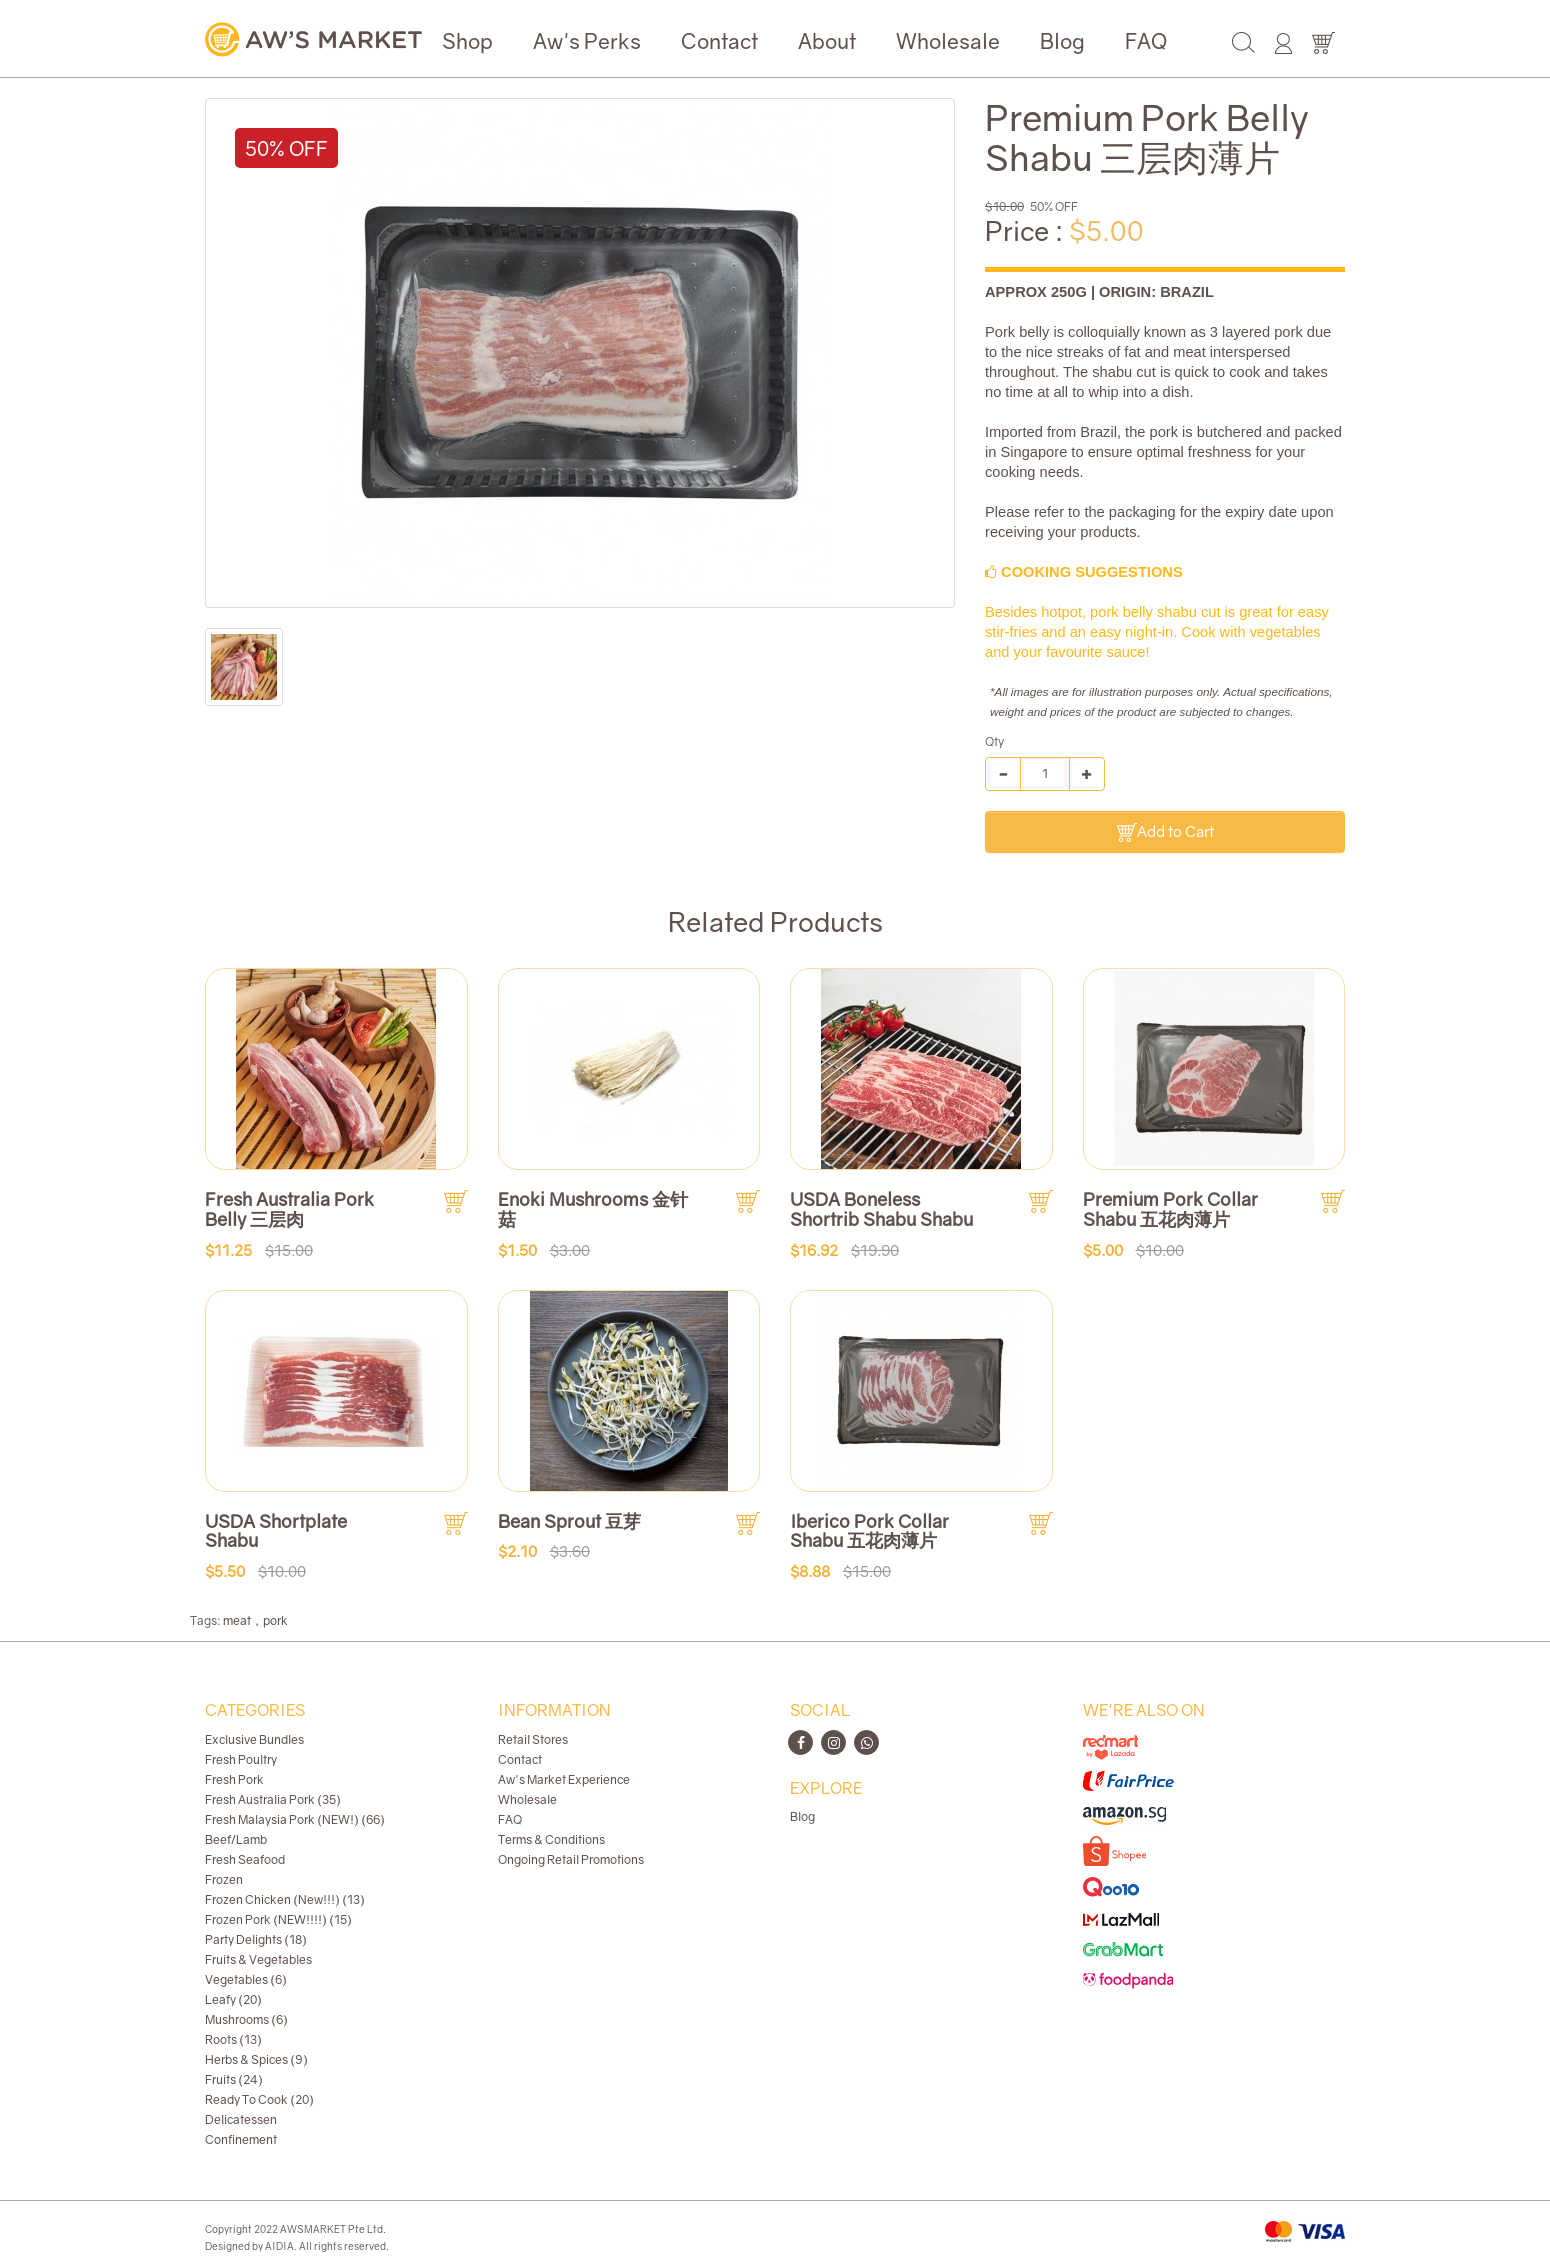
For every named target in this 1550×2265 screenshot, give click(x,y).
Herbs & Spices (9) (256, 2059)
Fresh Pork (234, 1779)
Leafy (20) (233, 1999)
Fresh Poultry (241, 1759)
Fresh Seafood (245, 1859)
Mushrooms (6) (246, 2019)
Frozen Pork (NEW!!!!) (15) (278, 1919)
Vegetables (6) (246, 1979)
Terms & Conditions (551, 1839)
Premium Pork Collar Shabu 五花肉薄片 (1170, 1209)
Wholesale (948, 41)
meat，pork (255, 1620)
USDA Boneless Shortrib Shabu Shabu (881, 1209)
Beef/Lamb (236, 1839)
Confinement (241, 2139)
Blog (1062, 41)
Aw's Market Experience (564, 1779)
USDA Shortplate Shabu (276, 1531)
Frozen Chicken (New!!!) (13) (285, 1899)
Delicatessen (241, 2119)
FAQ (1146, 41)
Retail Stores (533, 1739)
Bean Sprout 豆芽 (569, 1521)
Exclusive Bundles (254, 1739)
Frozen (224, 1879)
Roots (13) (233, 2039)
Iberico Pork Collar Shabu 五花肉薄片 (869, 1531)
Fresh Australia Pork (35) (273, 1799)
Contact (719, 41)
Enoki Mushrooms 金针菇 (593, 1209)
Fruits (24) (234, 2079)
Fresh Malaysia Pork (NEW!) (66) (295, 1819)
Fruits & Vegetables (258, 1959)
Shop (467, 41)
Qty (994, 741)
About (827, 41)
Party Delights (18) (256, 1939)
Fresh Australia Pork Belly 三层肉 (289, 1209)
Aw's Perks (587, 41)
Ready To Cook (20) (259, 2099)
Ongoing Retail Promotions (571, 1859)
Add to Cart (1165, 832)
